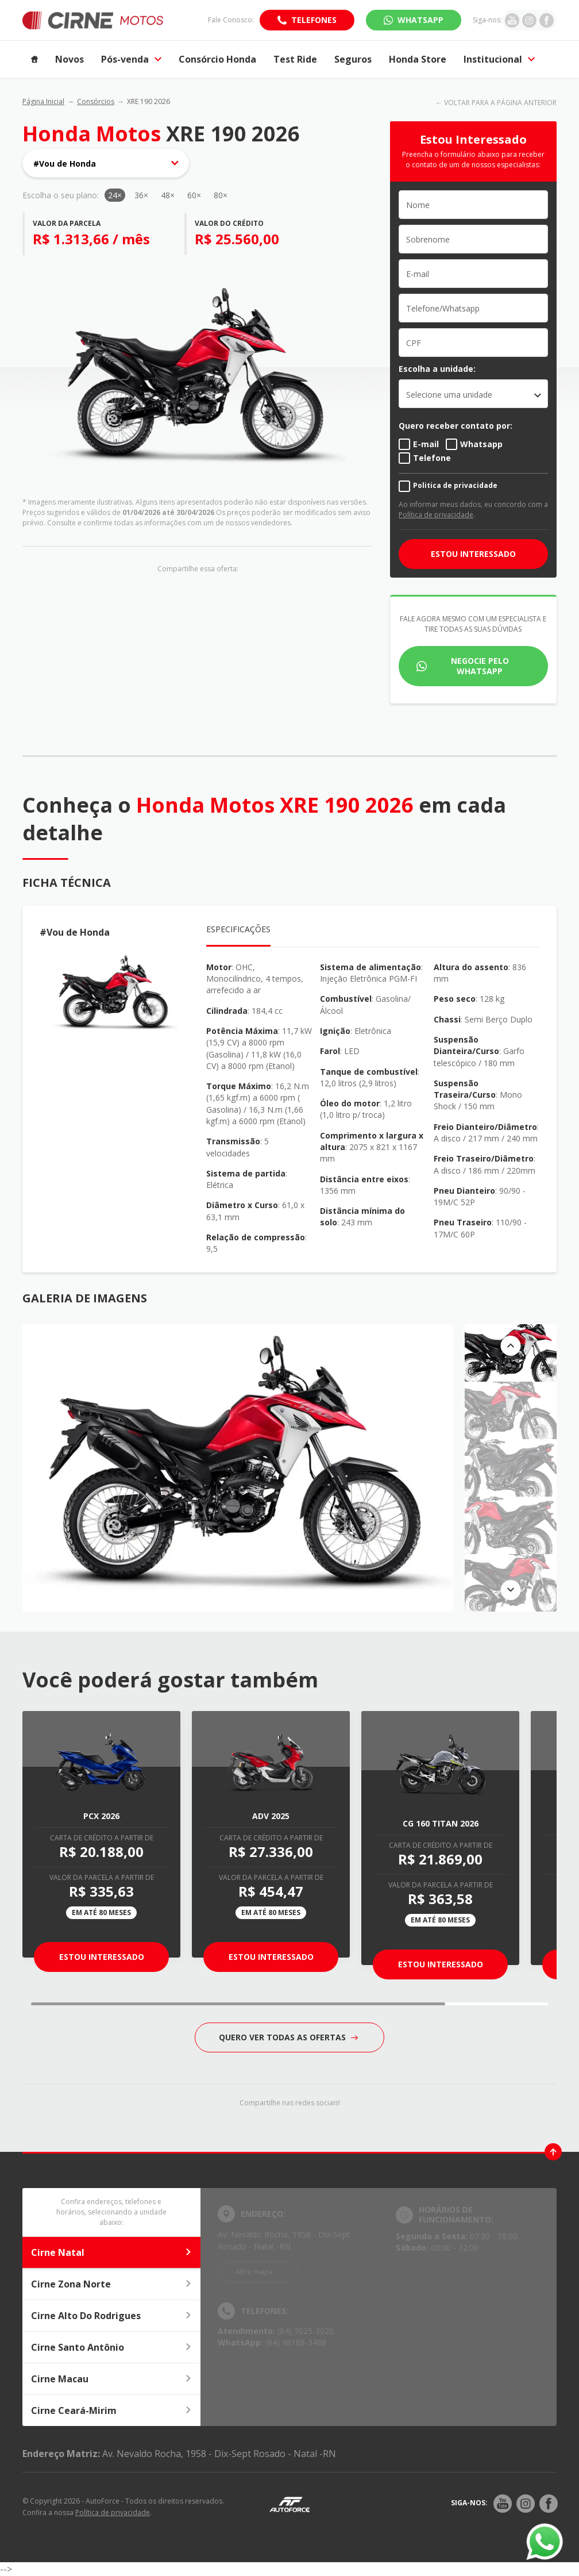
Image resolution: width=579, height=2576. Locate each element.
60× (194, 195)
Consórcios (95, 101)
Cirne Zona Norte (111, 2284)
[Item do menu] (34, 59)
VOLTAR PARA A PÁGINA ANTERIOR (500, 102)
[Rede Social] (503, 2504)
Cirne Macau (111, 2379)
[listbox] (473, 393)
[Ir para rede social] (512, 20)
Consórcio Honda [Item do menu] (217, 59)
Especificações (238, 929)
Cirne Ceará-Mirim (111, 2410)
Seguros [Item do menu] (353, 59)
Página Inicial (43, 101)
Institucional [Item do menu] (499, 59)
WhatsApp (420, 19)
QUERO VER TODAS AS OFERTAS (288, 2037)
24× (115, 195)
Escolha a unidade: (437, 368)
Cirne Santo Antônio (111, 2347)
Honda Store (417, 59)
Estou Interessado (101, 1956)
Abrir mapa (254, 2272)
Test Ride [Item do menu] (295, 59)
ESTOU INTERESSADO (473, 553)
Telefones (314, 19)
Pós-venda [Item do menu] (131, 59)
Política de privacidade (436, 515)
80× (220, 195)
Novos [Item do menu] (69, 59)
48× (168, 195)
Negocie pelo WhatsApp (480, 665)
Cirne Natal (111, 2252)
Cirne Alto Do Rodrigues (111, 2315)
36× (141, 195)
